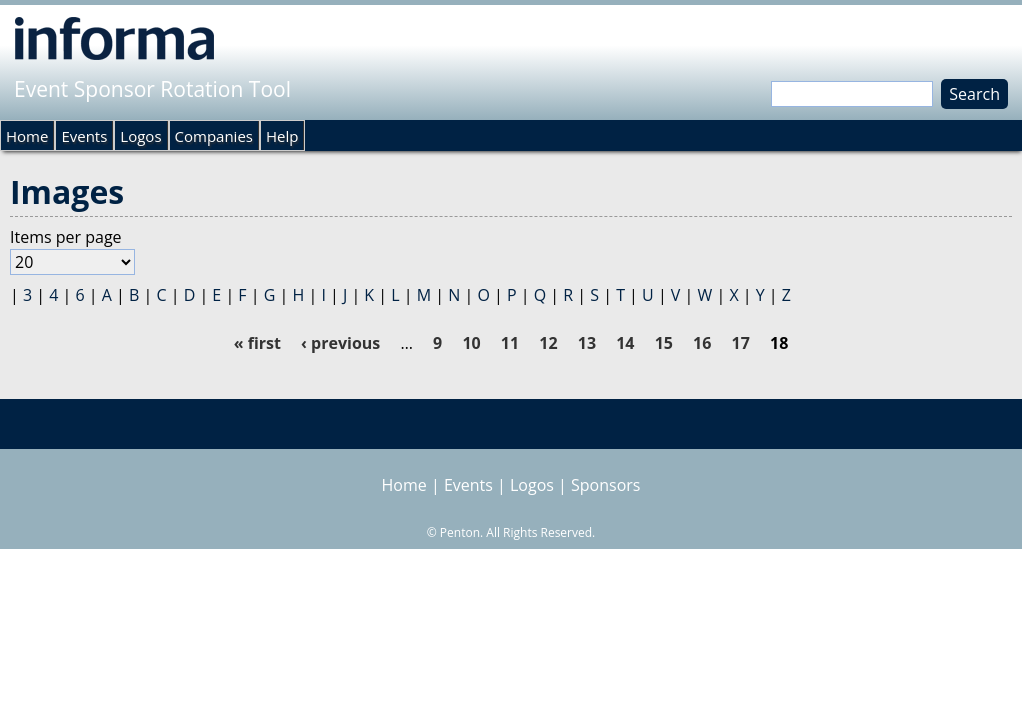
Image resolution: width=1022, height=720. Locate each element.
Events (84, 136)
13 (587, 343)
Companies (214, 136)
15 (664, 343)
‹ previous (340, 343)
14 (625, 343)
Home (27, 136)
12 (548, 343)
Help (282, 136)
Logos (140, 136)
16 (702, 343)
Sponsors (605, 485)
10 (471, 343)
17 (741, 343)
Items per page (66, 237)
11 (510, 343)
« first (257, 343)
